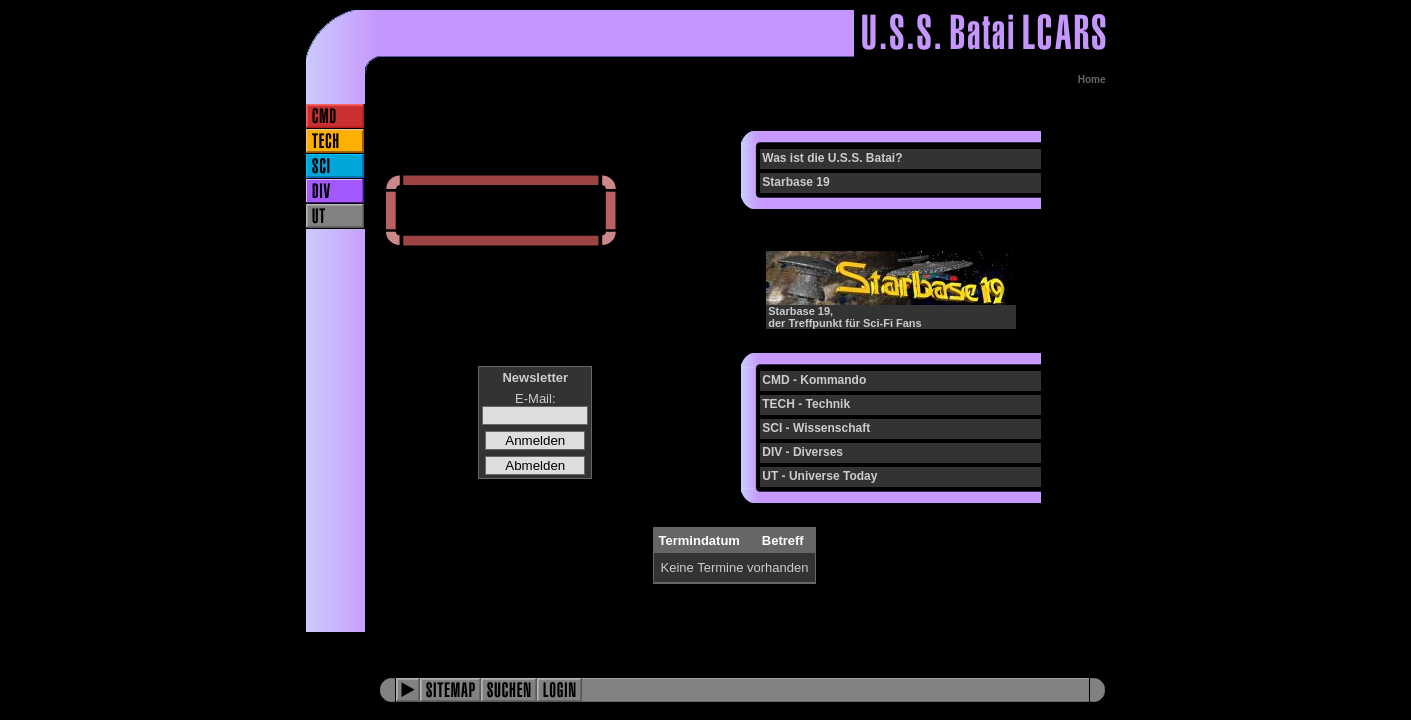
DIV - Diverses (802, 452)
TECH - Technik (806, 404)
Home (1092, 79)
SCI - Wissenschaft (816, 428)
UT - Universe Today (819, 476)
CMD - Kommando (814, 380)
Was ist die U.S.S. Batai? (832, 158)
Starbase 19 (795, 182)
